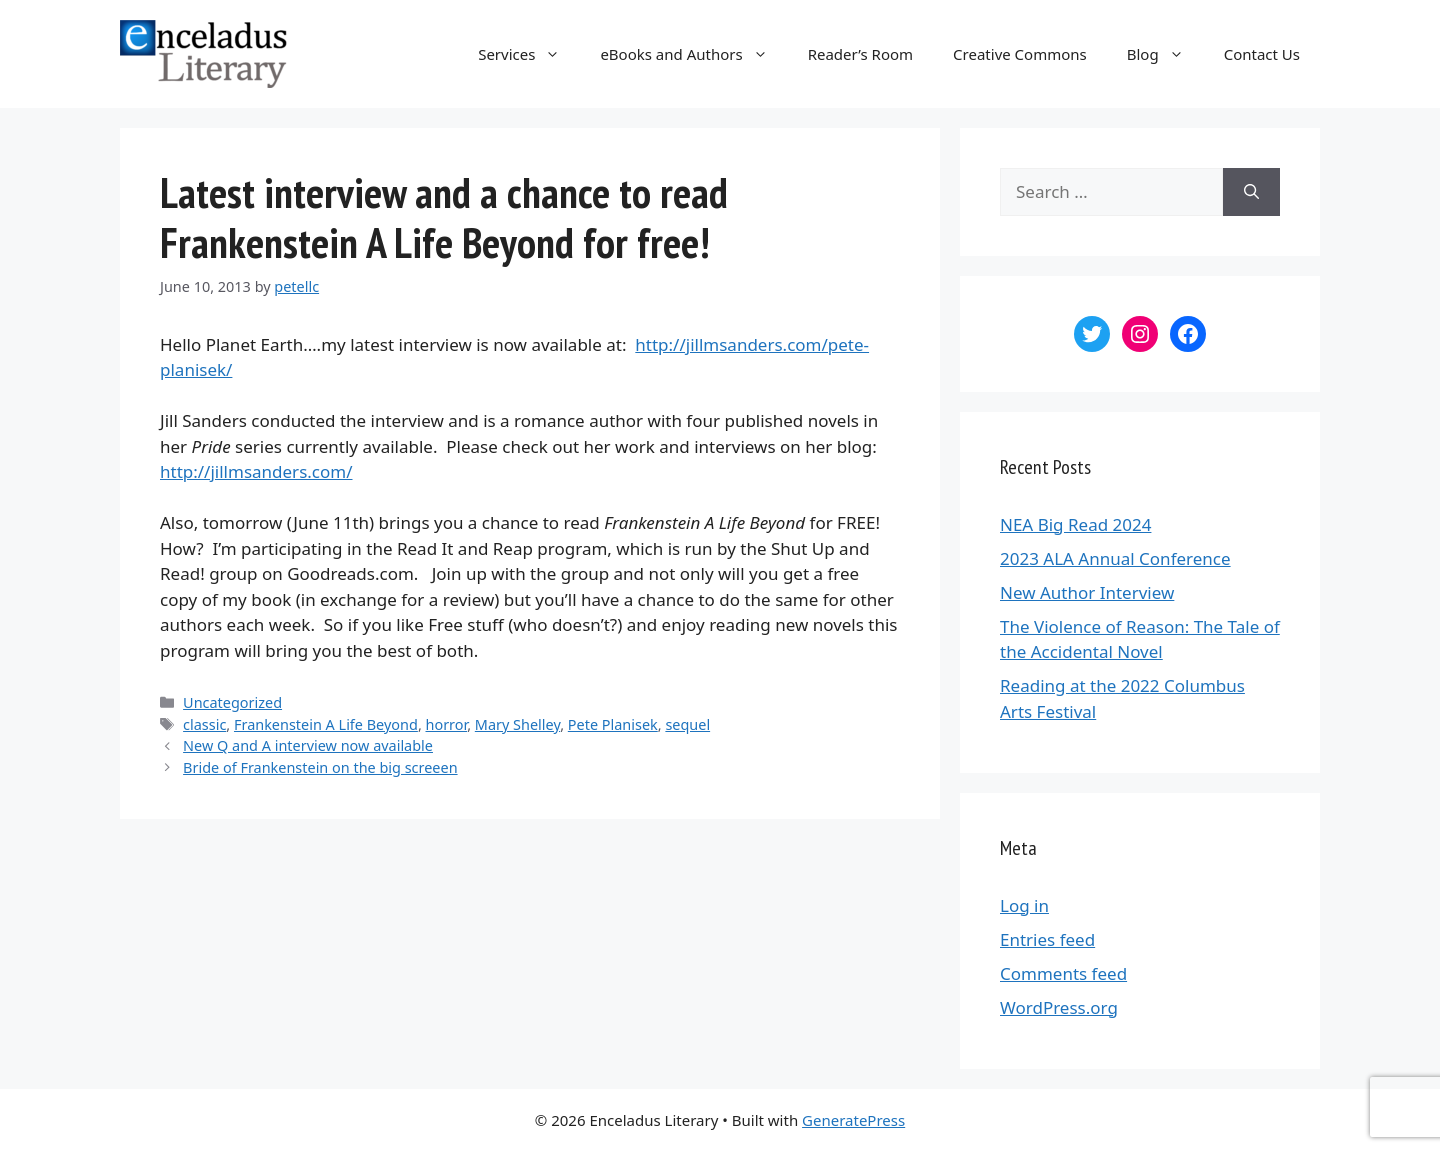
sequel (687, 724)
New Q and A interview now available (308, 745)
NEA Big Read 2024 (1075, 524)
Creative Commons (1020, 54)
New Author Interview (1087, 592)
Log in (1024, 905)
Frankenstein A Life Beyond (326, 724)
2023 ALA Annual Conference (1115, 558)
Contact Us (1262, 54)
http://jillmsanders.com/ (256, 471)
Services (529, 54)
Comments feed (1063, 973)
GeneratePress (853, 1120)
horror (447, 724)
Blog (1165, 54)
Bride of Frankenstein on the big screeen (320, 767)
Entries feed (1047, 939)
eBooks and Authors (693, 54)
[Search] (1251, 192)
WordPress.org (1059, 1007)
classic (204, 724)
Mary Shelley (517, 724)
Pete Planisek (613, 724)
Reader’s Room (860, 54)
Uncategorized (232, 702)
